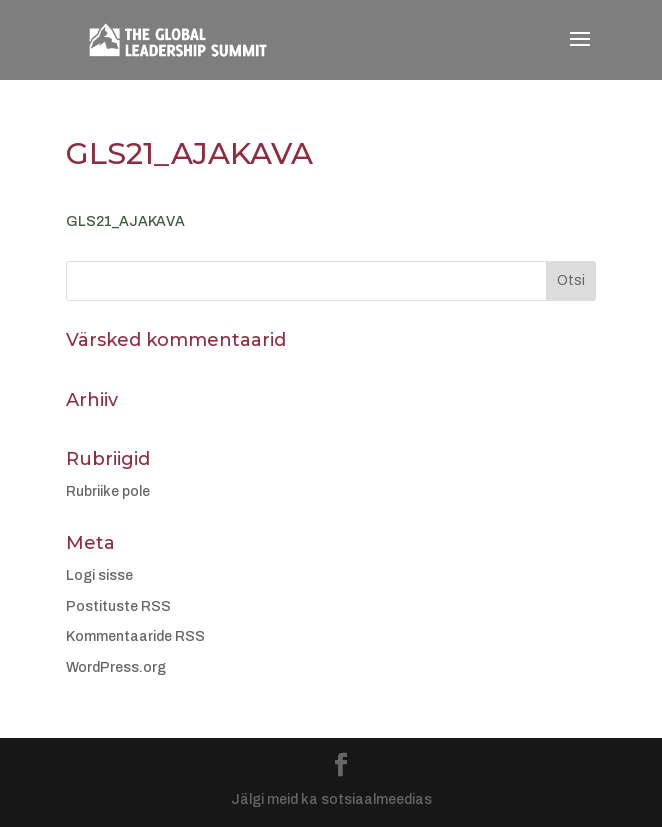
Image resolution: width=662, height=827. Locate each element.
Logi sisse (99, 575)
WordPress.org (116, 667)
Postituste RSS (118, 606)
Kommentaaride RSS (135, 636)
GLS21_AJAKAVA (125, 221)
